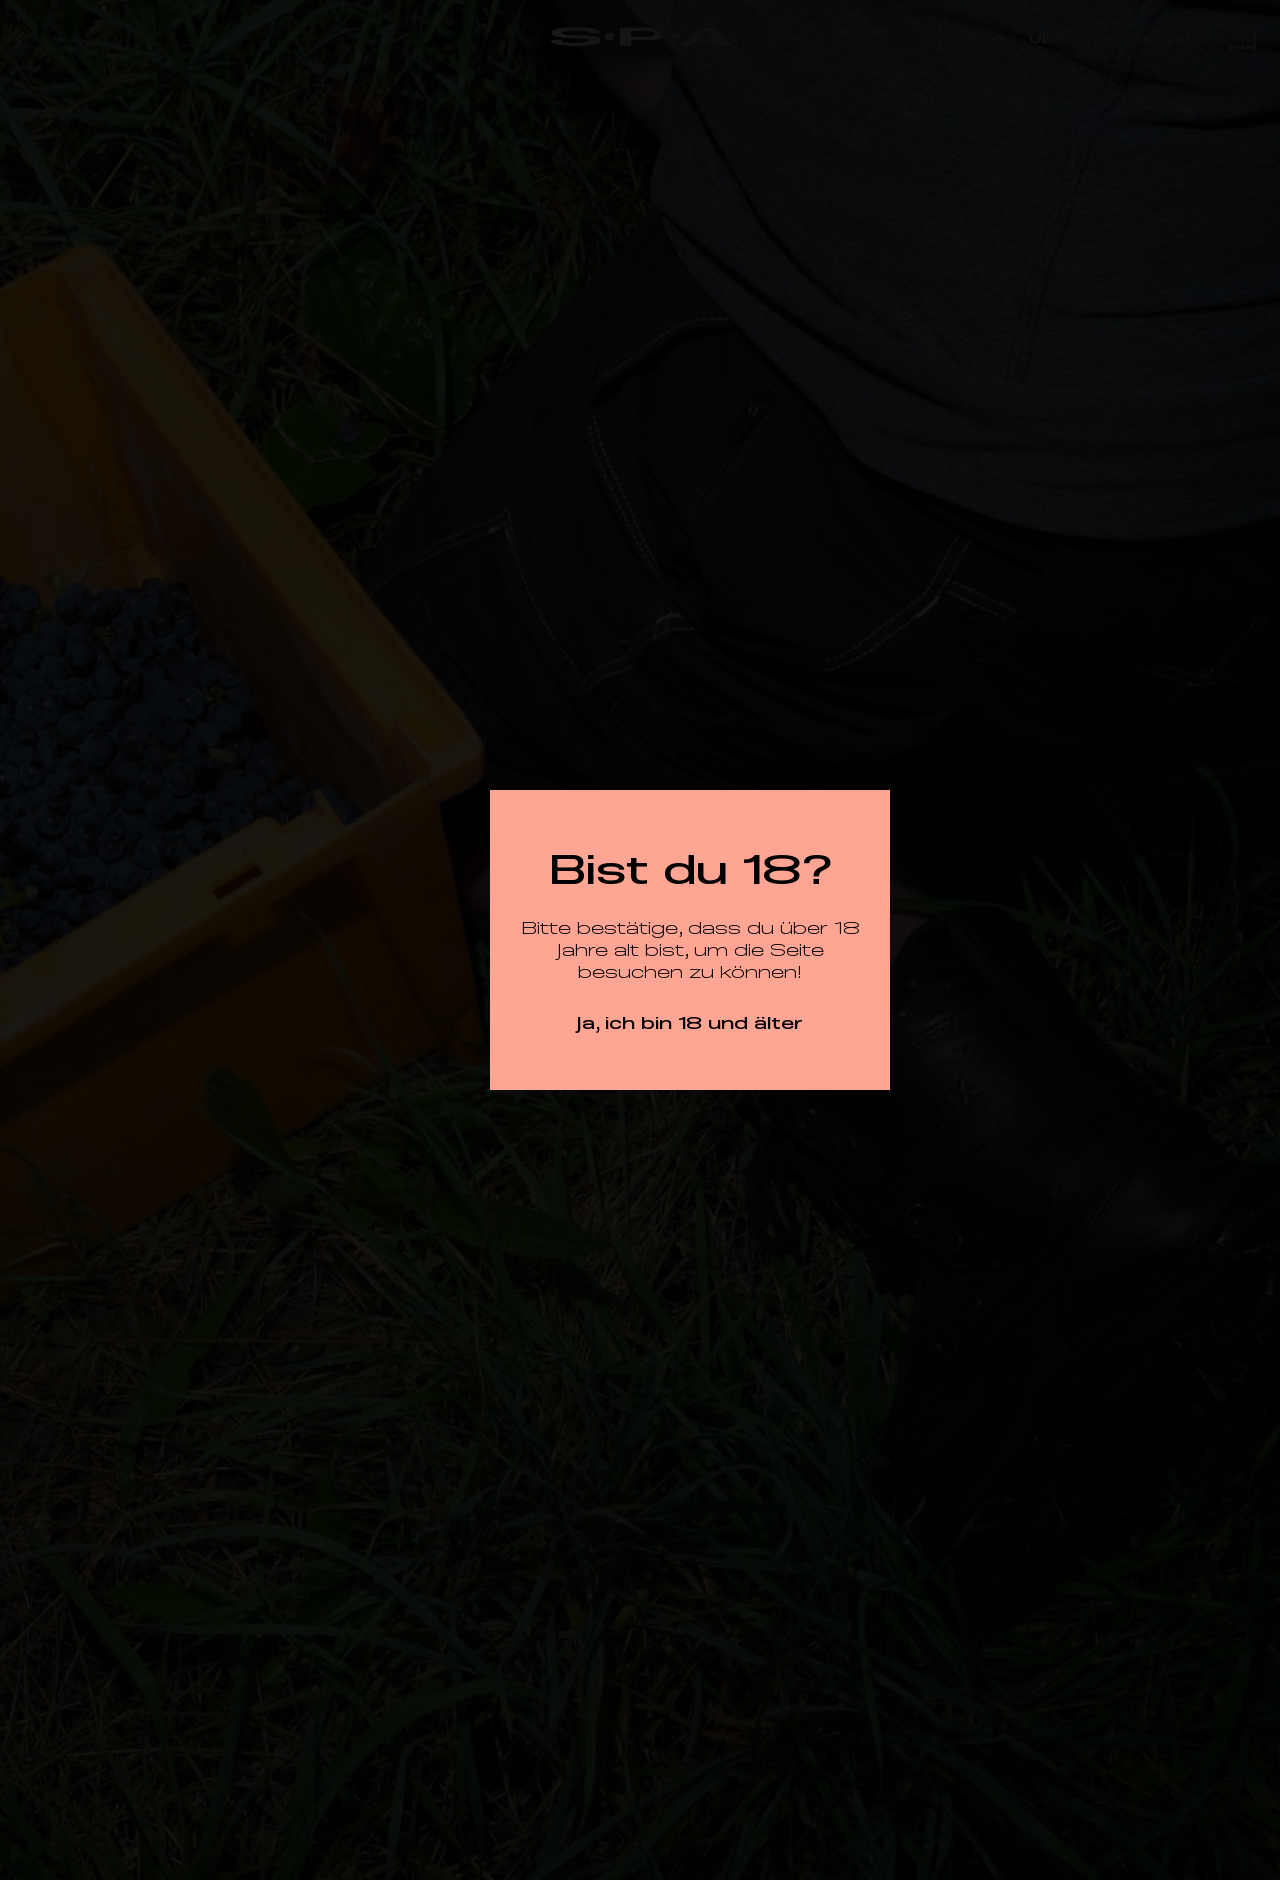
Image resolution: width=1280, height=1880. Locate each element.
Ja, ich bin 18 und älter (690, 1022)
